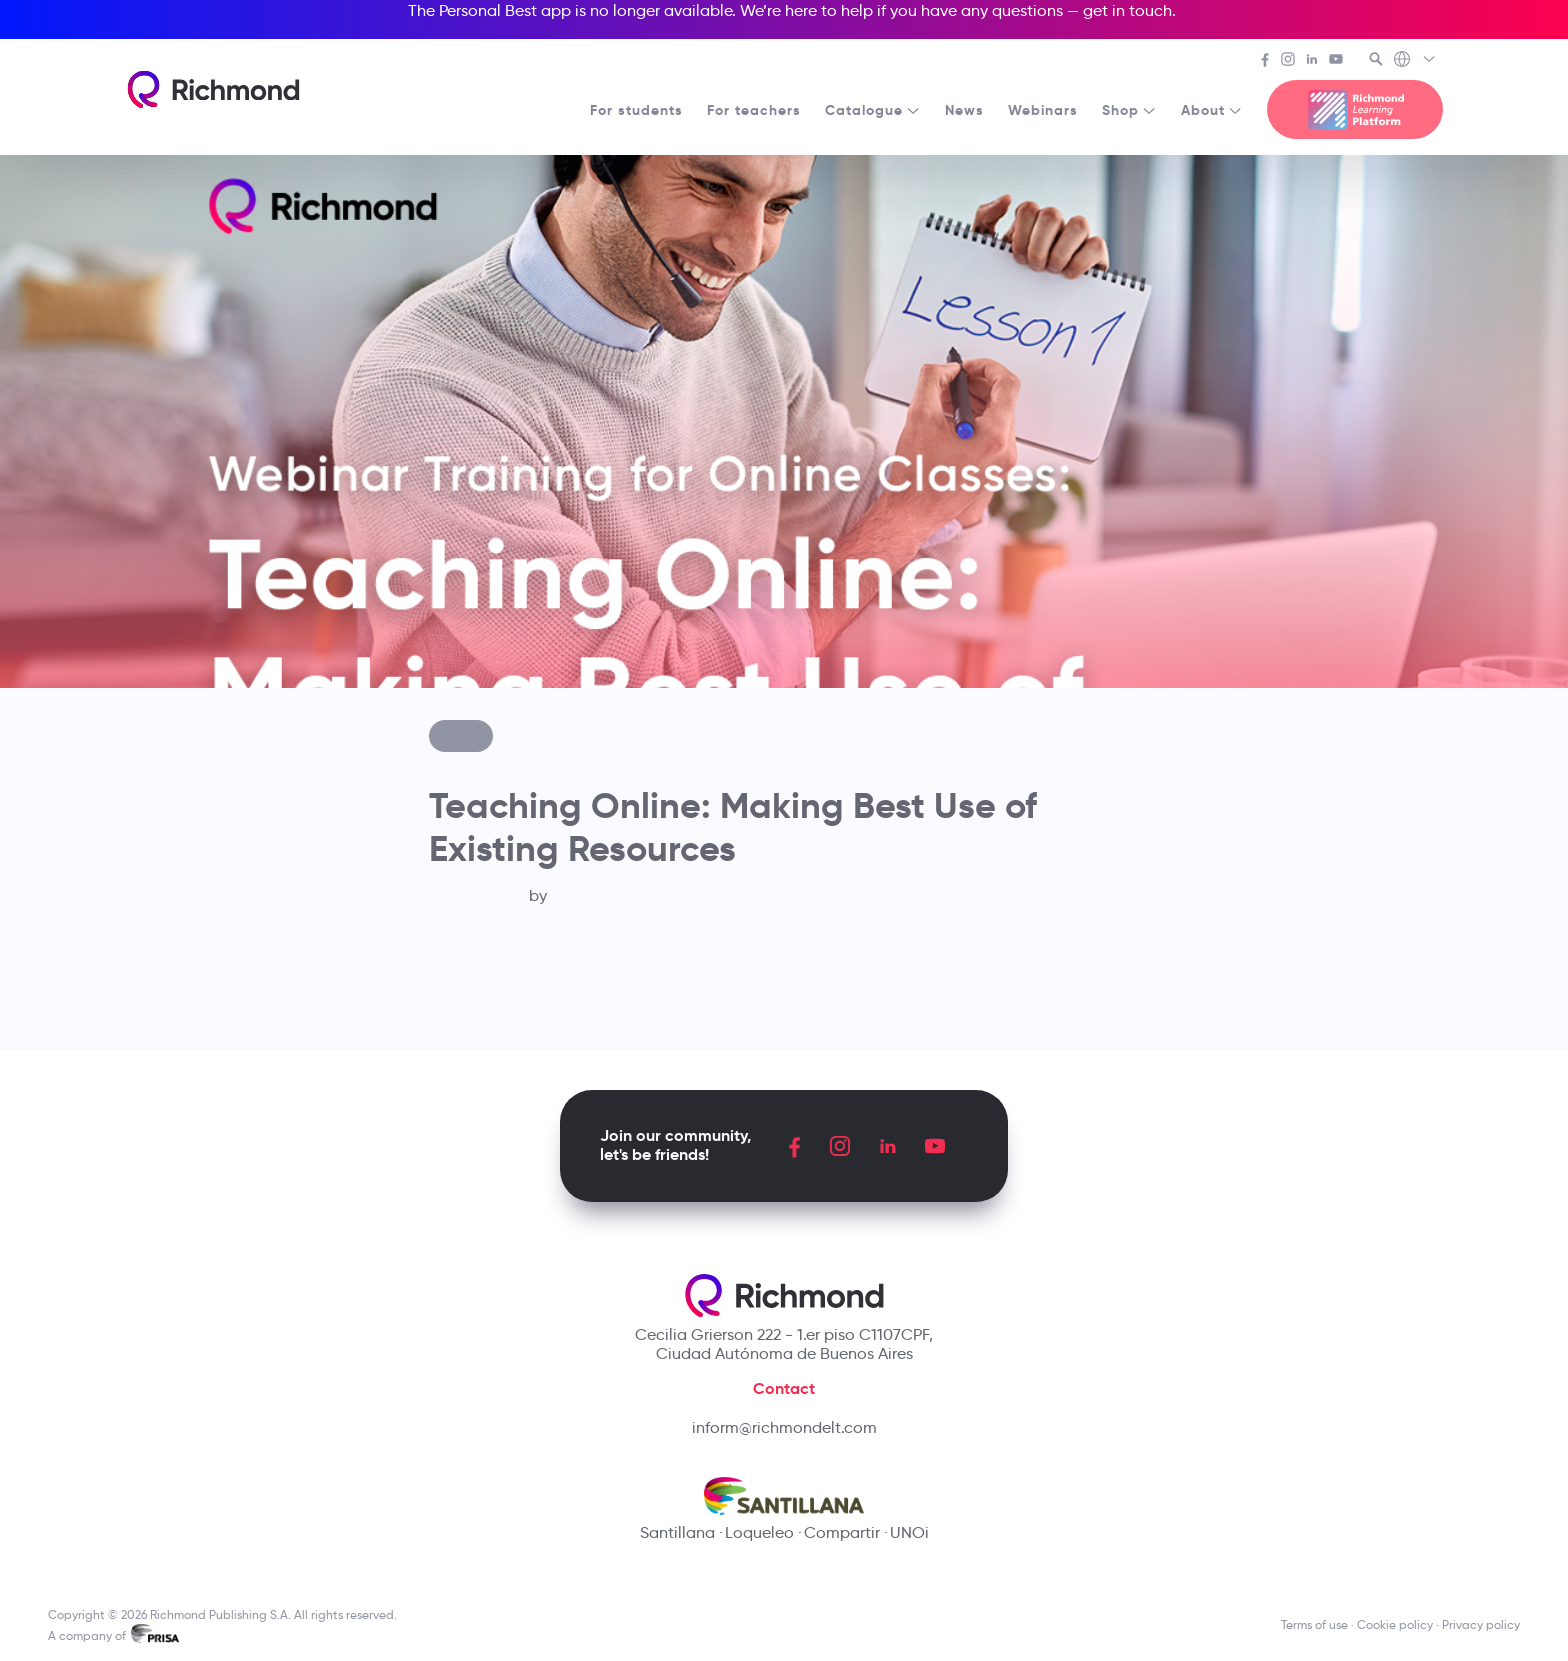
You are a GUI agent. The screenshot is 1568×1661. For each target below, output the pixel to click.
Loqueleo (759, 1532)
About (1212, 110)
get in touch (1127, 10)
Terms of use (1314, 1624)
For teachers (754, 110)
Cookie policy (1395, 1624)
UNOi (909, 1532)
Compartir (842, 1532)
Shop (1129, 110)
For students (636, 110)
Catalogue (873, 110)
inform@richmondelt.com (784, 1427)
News (964, 110)
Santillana (677, 1532)
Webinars (1043, 110)
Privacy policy (1481, 1624)
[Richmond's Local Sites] (1415, 61)
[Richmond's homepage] (213, 89)
